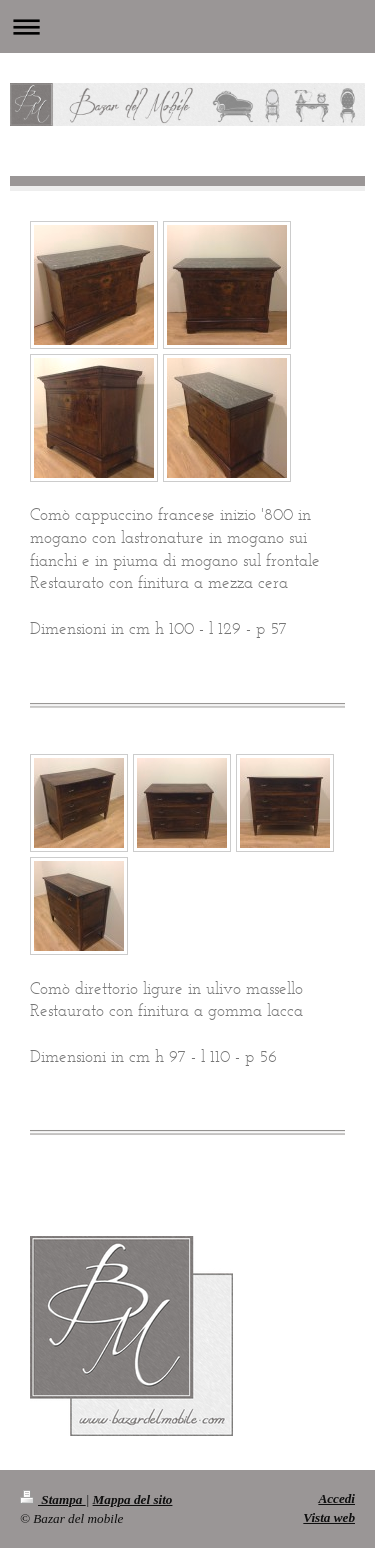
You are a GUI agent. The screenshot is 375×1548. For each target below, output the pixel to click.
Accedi (336, 1498)
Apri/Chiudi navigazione (187, 26)
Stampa (53, 1499)
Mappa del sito (133, 1499)
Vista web (329, 1517)
